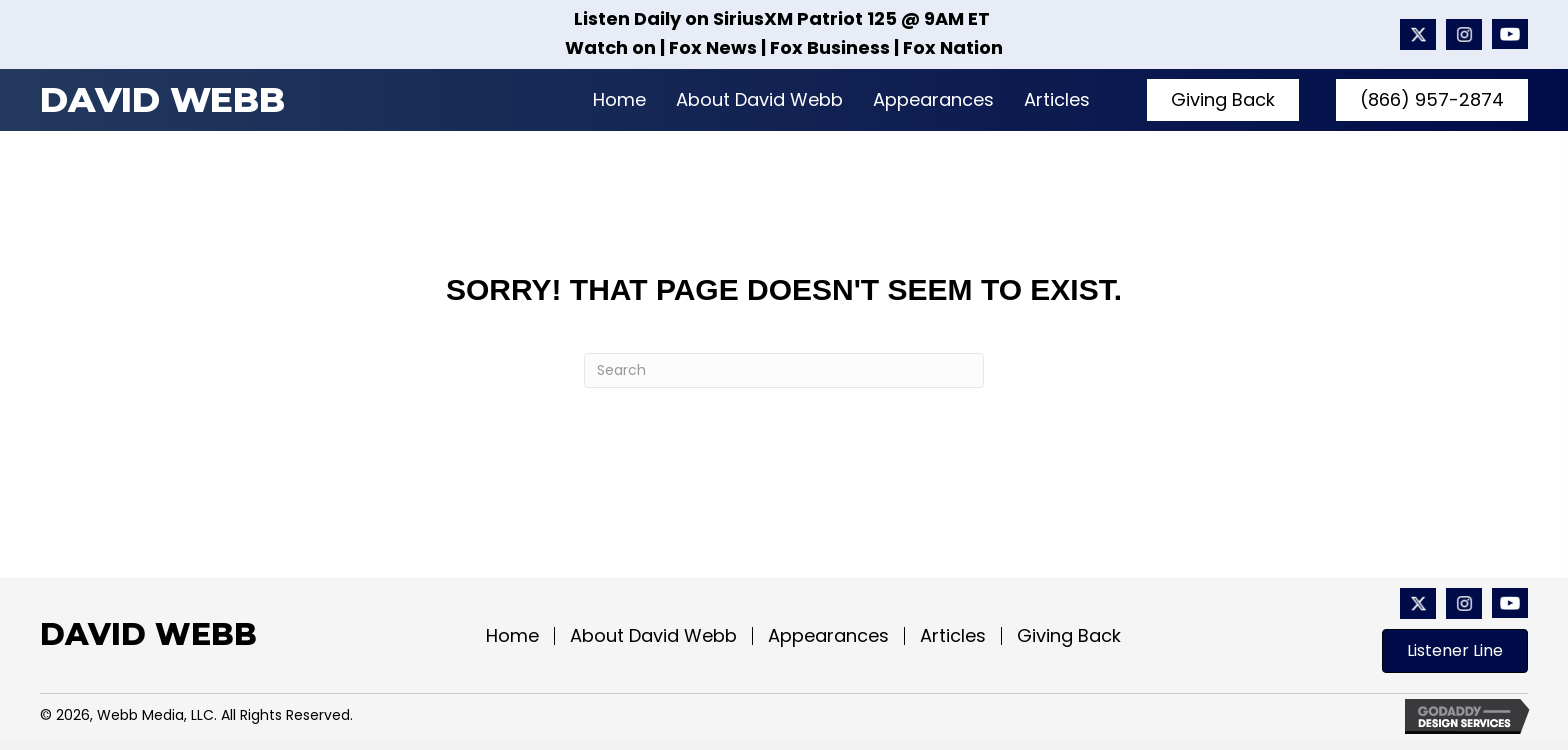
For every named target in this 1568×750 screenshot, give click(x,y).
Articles (953, 636)
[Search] (784, 370)
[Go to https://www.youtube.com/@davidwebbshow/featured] (1510, 34)
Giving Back (1069, 636)
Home (512, 636)
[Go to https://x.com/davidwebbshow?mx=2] (1418, 34)
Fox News (713, 47)
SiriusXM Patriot (788, 18)
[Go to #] (1464, 34)
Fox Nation (953, 47)
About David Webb (653, 636)
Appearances (828, 636)
